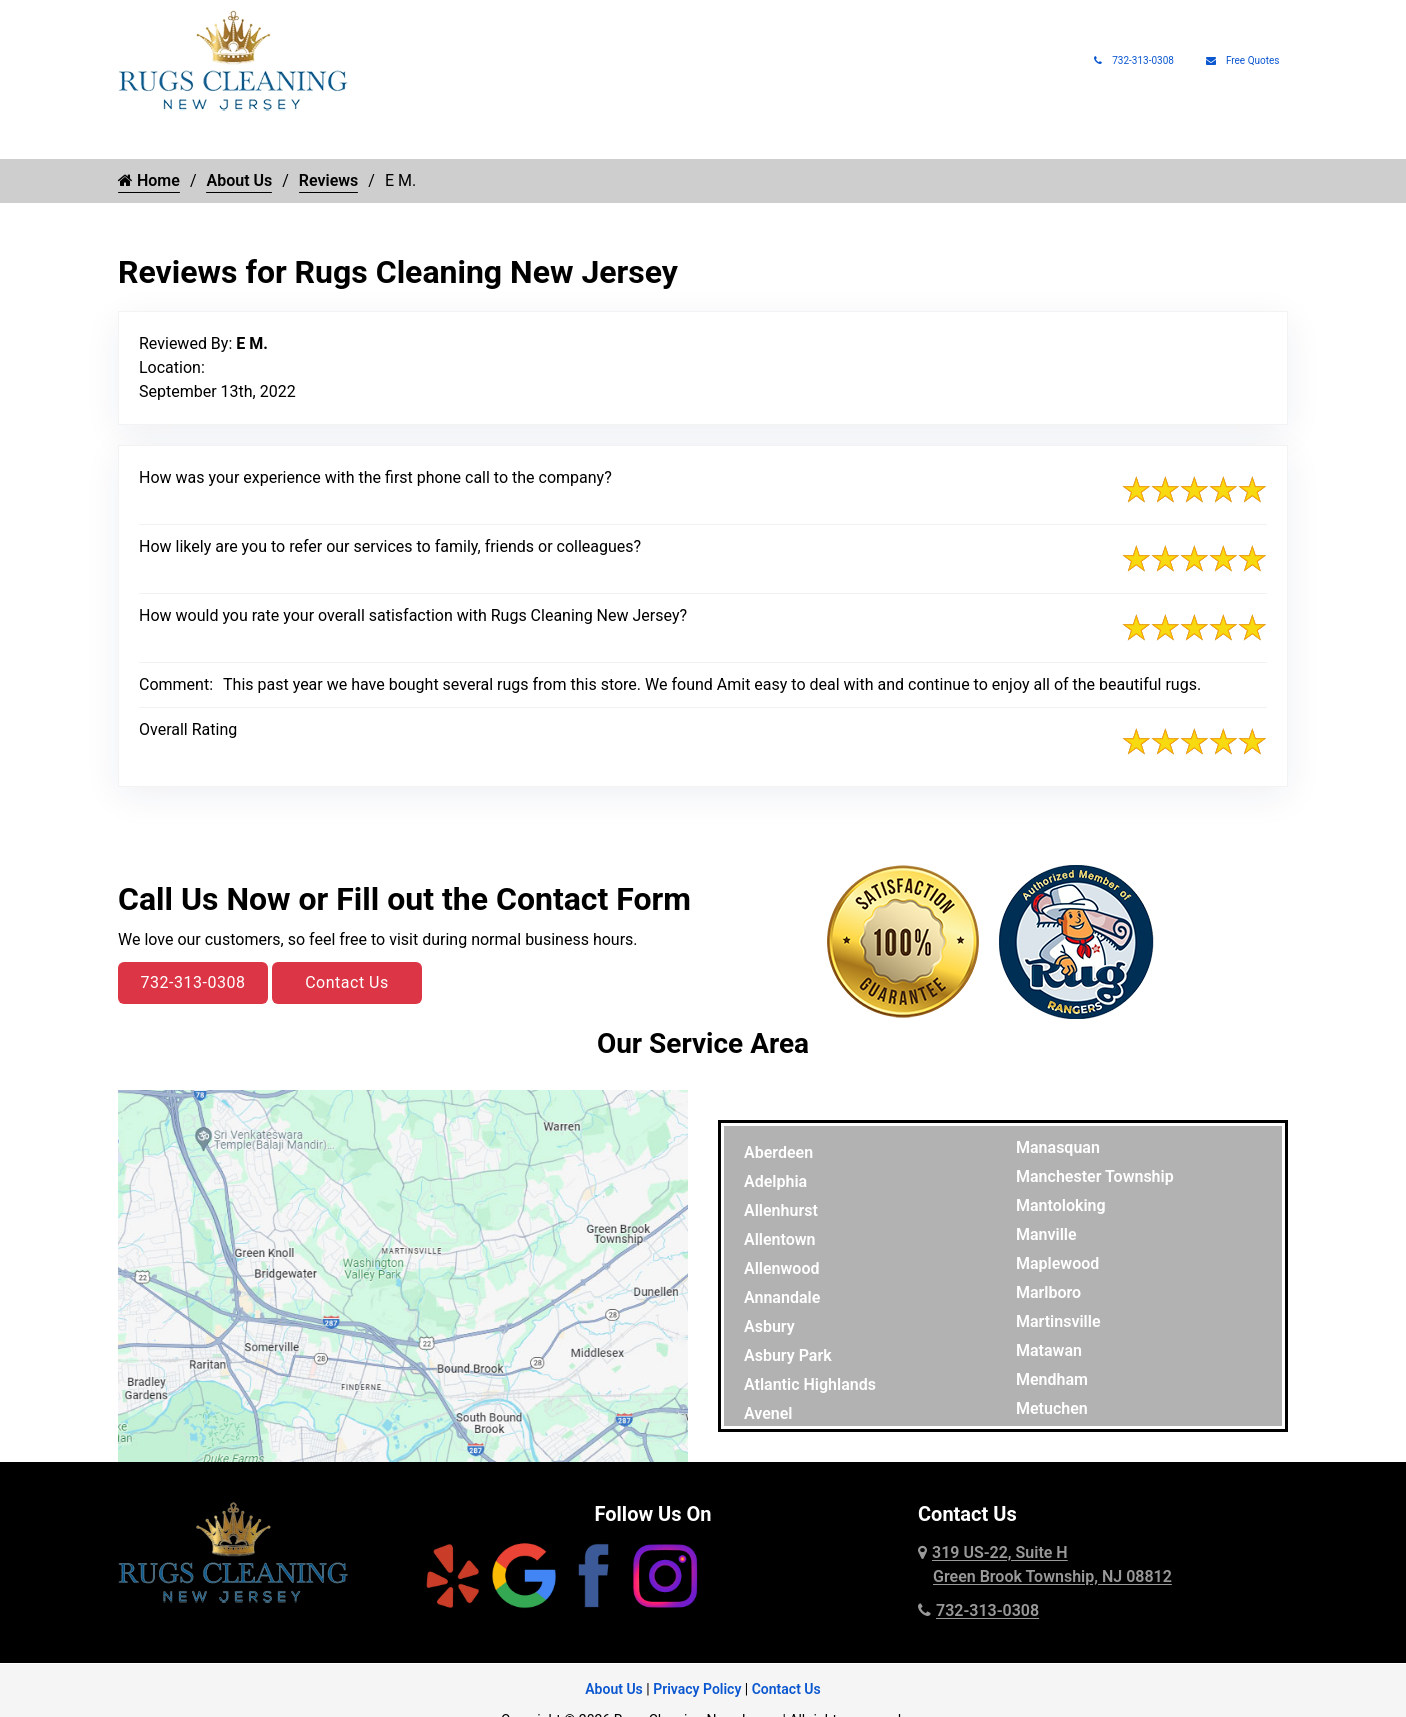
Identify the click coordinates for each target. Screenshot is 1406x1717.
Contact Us (347, 982)
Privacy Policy (697, 1689)
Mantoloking (1061, 1205)
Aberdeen (778, 1152)
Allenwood (781, 1268)
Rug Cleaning (232, 140)
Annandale (782, 1297)
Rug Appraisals (903, 140)
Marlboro (1048, 1292)
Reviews (329, 180)
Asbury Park (788, 1355)
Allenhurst (781, 1210)
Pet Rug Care (759, 140)
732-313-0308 (1134, 60)
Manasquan (1058, 1147)
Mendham (1052, 1379)
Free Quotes (1243, 60)
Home (138, 140)
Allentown (780, 1239)
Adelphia (775, 1181)
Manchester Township (1095, 1176)
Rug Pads (1014, 140)
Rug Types (360, 140)
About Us (1106, 140)
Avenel (768, 1413)
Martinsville (1058, 1321)
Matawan (1049, 1350)
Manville (1046, 1234)
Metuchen (1052, 1408)
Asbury (769, 1326)
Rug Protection (616, 140)
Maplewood (1057, 1263)
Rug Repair (481, 140)
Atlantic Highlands (810, 1384)
